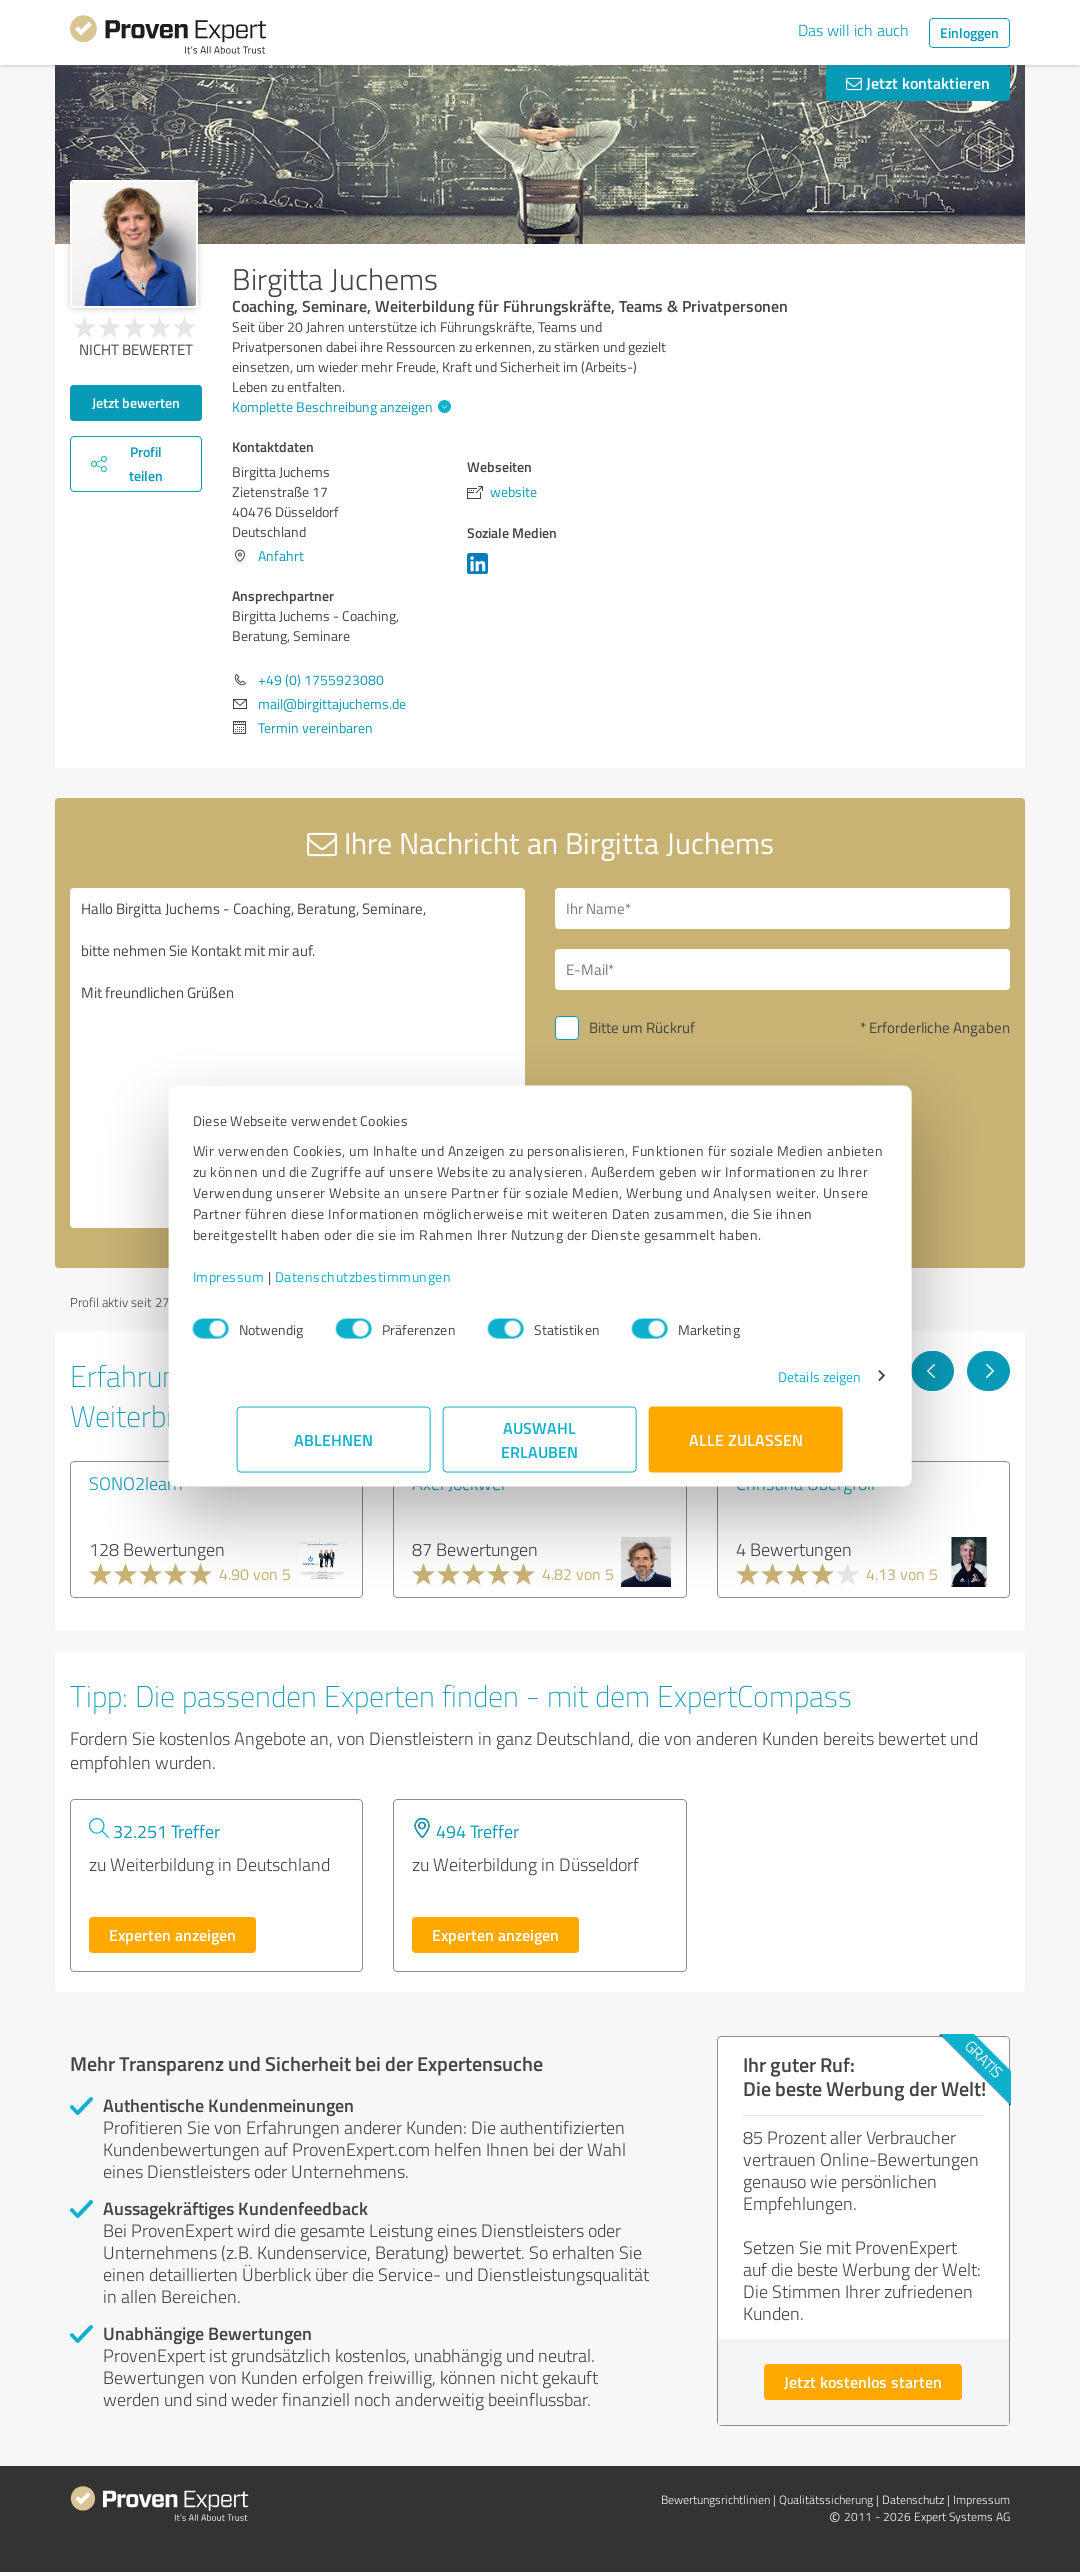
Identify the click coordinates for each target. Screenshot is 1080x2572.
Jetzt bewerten (136, 402)
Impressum (273, 1286)
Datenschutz (913, 2499)
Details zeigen (775, 1386)
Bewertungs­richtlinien (715, 2499)
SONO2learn (136, 1483)
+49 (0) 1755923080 (321, 679)
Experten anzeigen (172, 1934)
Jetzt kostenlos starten (863, 2381)
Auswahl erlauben (540, 1449)
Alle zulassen (746, 1449)
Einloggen (969, 32)
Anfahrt (281, 555)
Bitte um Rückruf (642, 1027)
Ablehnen (334, 1449)
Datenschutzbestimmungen (407, 1286)
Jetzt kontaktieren (918, 82)
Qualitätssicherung (826, 2499)
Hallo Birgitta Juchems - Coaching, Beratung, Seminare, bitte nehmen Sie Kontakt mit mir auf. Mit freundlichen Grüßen (297, 1058)
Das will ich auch (853, 30)
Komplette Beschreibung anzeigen (339, 406)
